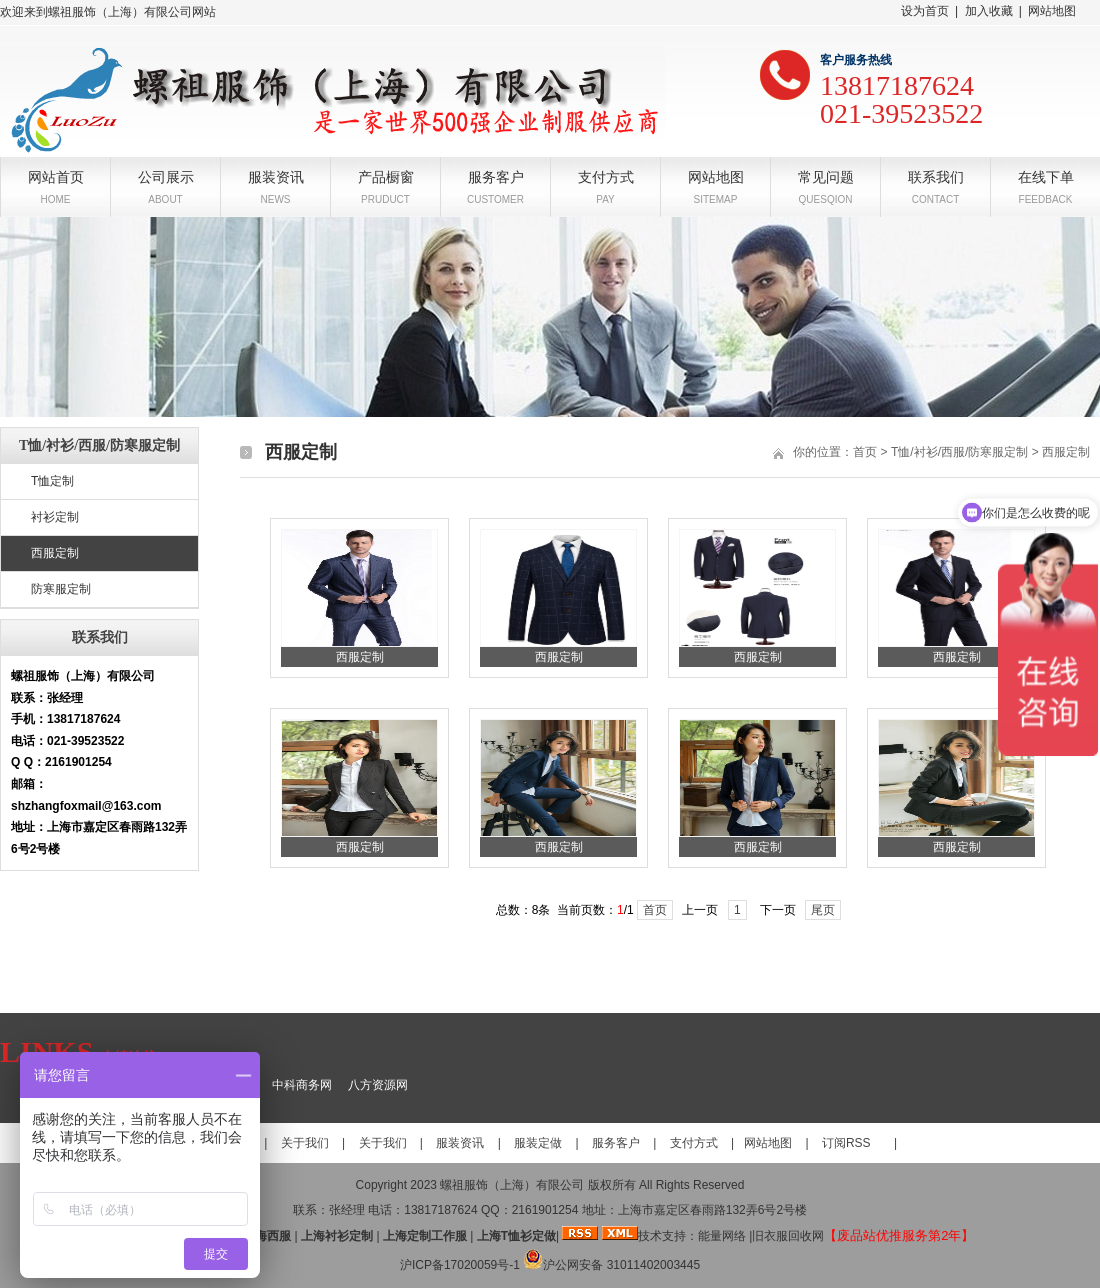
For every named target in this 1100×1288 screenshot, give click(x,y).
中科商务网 (302, 1085)
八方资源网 (378, 1085)
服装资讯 (276, 175)
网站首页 (56, 175)
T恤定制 (52, 481)
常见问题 (826, 175)
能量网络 (722, 1236)
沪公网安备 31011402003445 (611, 1265)
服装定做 (538, 1143)
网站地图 (1052, 11)
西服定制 (55, 553)
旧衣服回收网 (788, 1236)
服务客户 (496, 175)
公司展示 (166, 175)
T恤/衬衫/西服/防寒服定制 (959, 452)
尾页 (823, 910)
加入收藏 (989, 11)
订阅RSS (846, 1143)
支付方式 (606, 175)
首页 (865, 452)
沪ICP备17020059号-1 (460, 1265)
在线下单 (1046, 175)
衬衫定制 (55, 517)
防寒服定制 (61, 589)
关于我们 (305, 1143)
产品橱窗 (386, 175)
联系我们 (936, 175)
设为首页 (925, 11)
